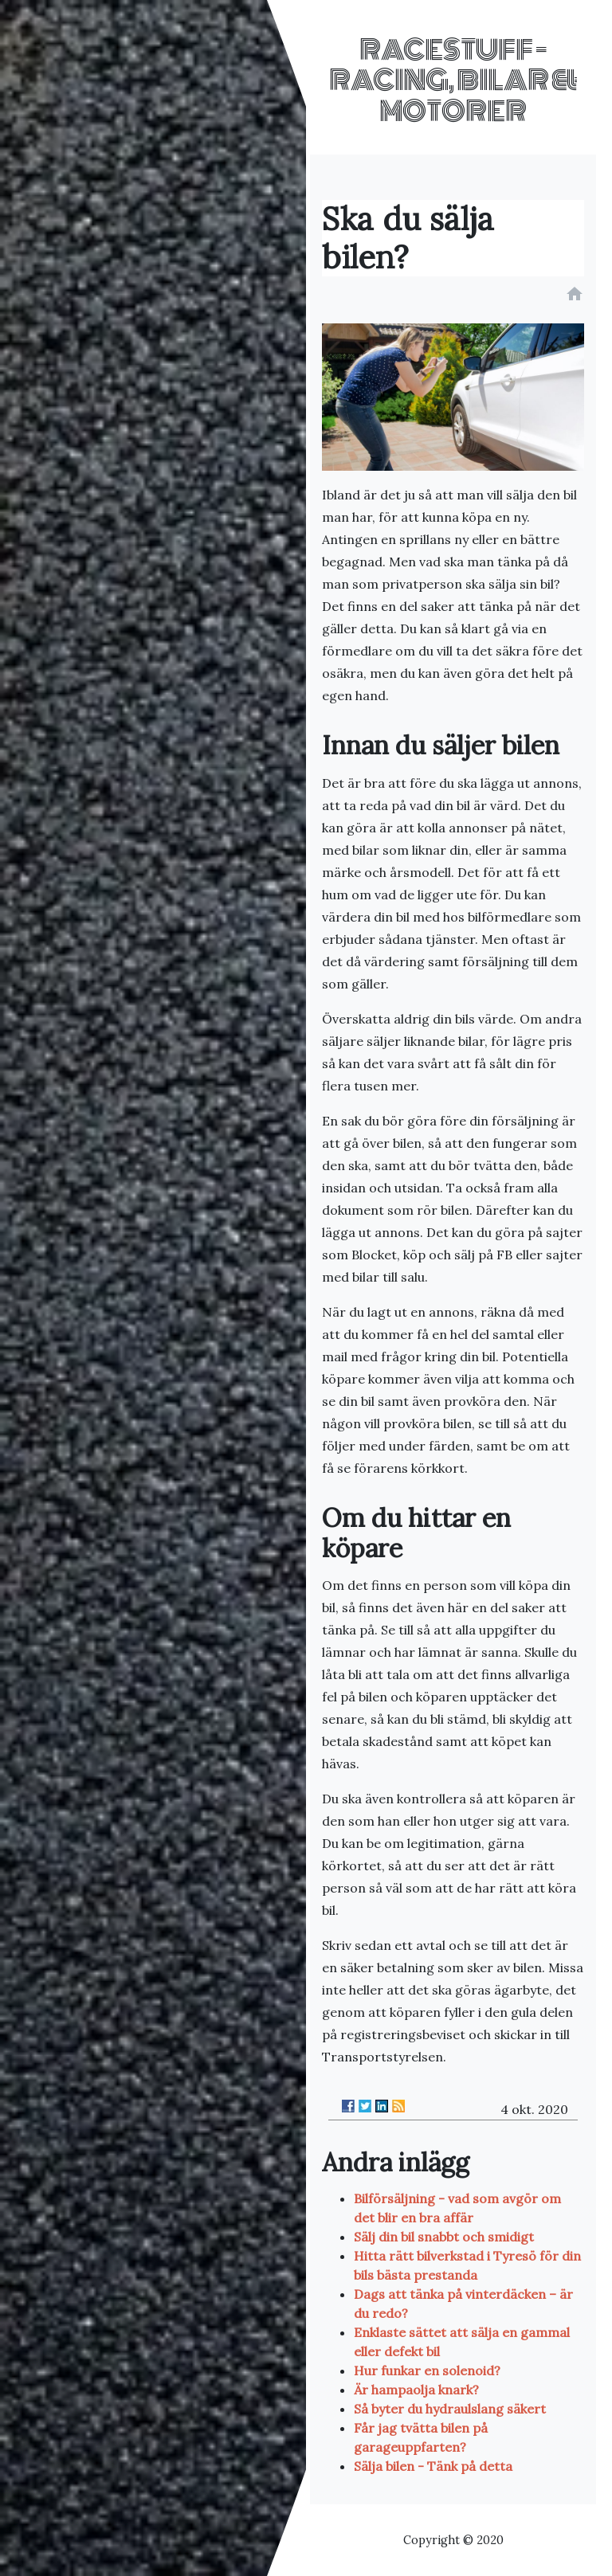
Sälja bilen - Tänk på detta (433, 2466)
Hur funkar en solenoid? (427, 2370)
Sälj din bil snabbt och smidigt (444, 2237)
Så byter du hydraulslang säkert (450, 2409)
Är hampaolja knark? (416, 2390)
